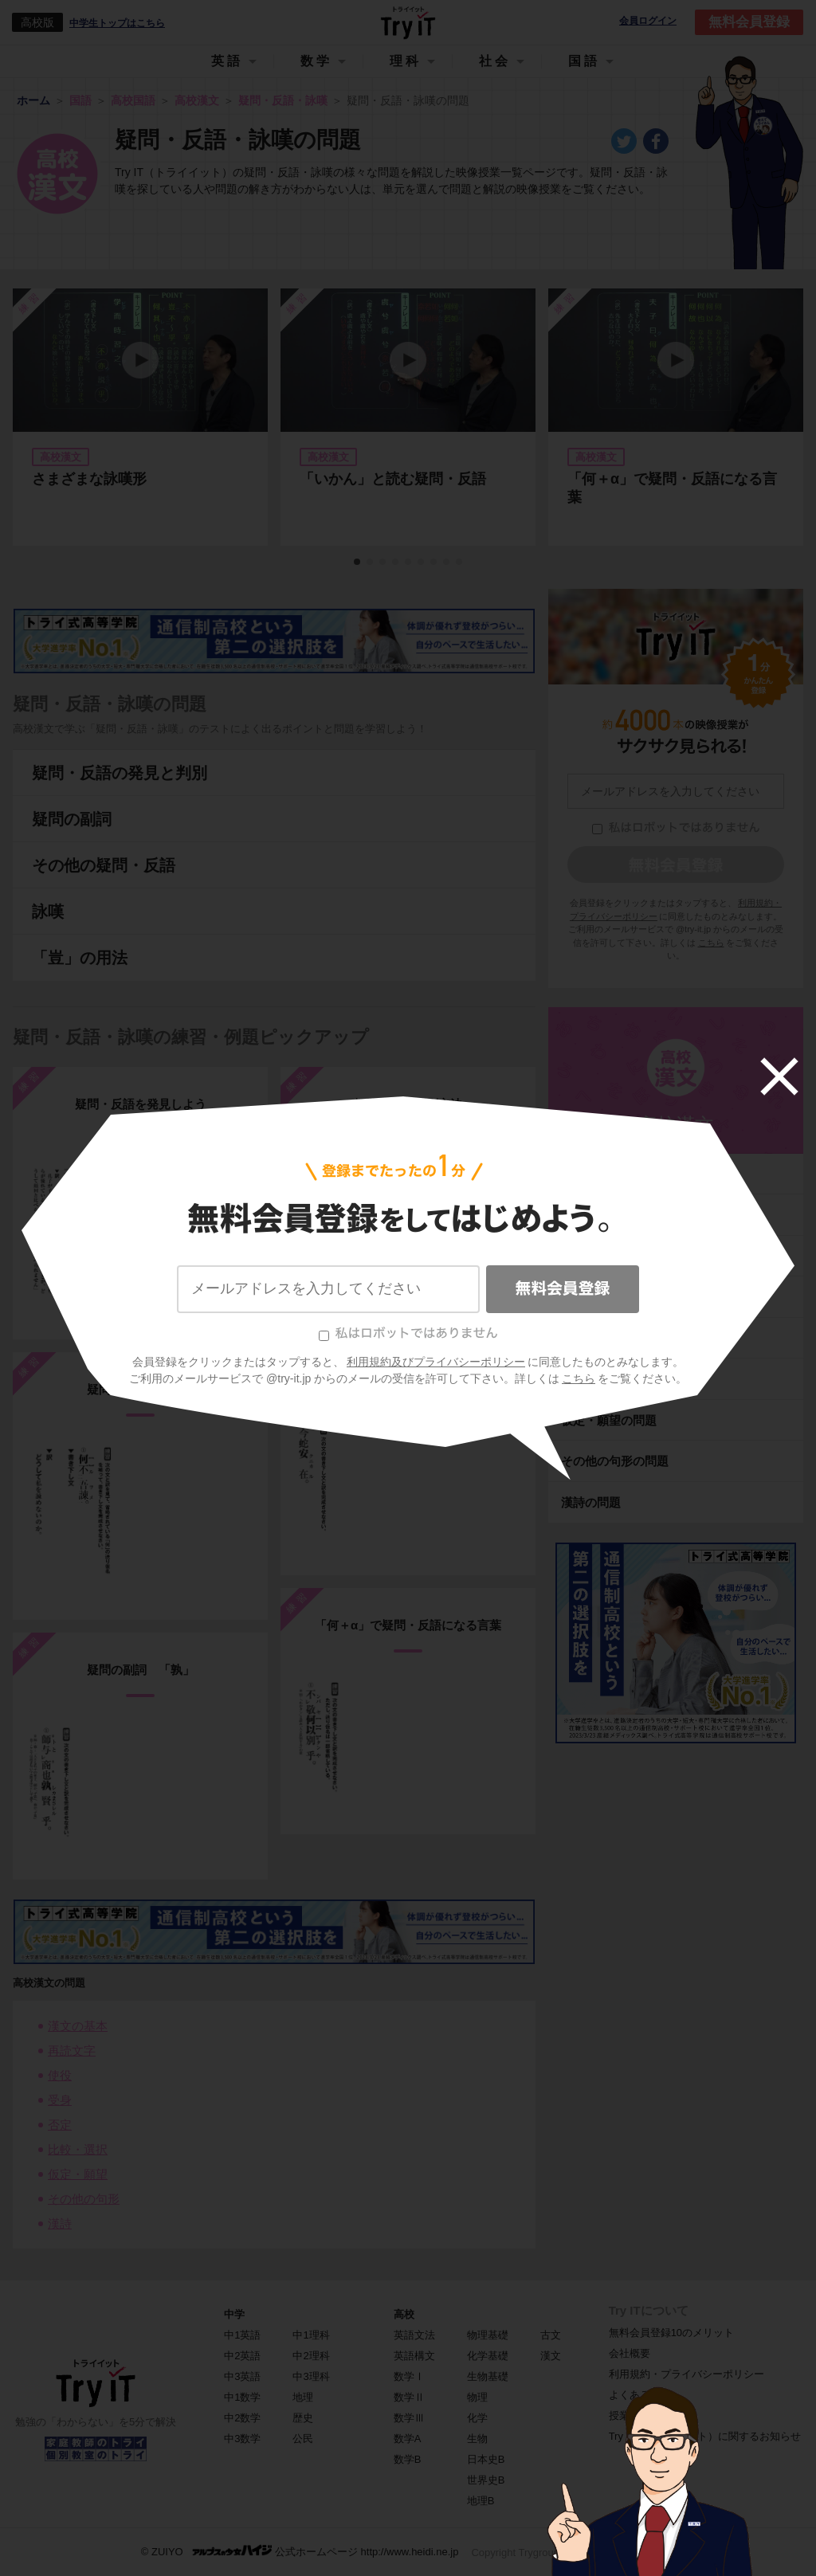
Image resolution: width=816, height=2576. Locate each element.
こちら (578, 1378)
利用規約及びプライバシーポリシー (436, 1361)
